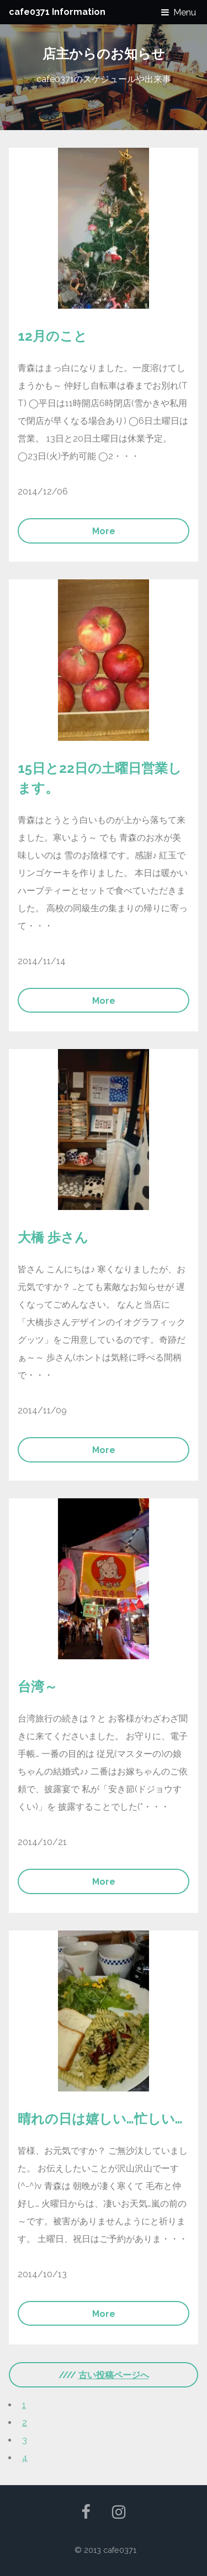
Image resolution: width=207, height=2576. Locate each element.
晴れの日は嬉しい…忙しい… (100, 2119)
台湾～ (37, 1687)
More (103, 531)
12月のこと (52, 336)
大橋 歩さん (53, 1237)
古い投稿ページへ (113, 2375)
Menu (184, 12)
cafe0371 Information (57, 12)
